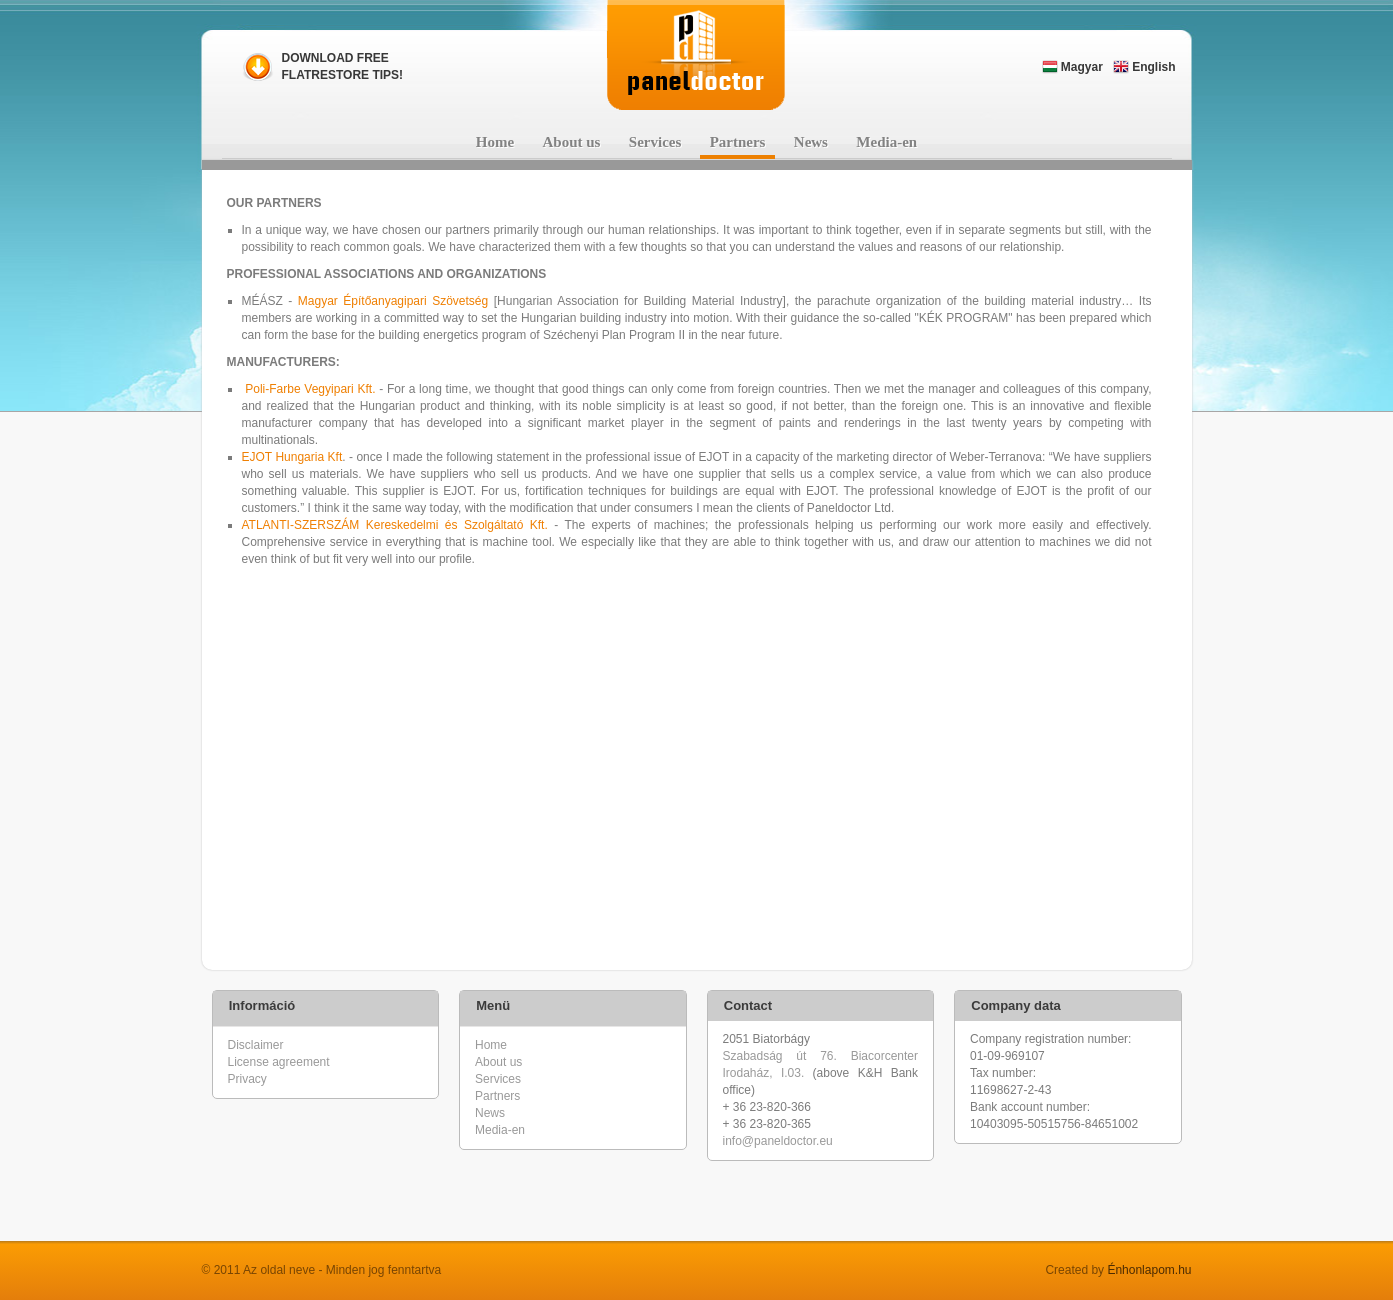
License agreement (279, 1062)
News (811, 142)
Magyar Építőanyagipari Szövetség (393, 301)
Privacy (247, 1079)
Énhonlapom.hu (1149, 1270)
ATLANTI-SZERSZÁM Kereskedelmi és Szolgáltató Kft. (395, 525)
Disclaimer (256, 1045)
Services (655, 142)
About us (572, 142)
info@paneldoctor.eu (778, 1141)
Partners (738, 142)
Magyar (1072, 67)
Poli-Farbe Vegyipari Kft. (310, 389)
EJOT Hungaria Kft (292, 457)
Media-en (886, 142)
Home (495, 142)
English (1144, 67)
